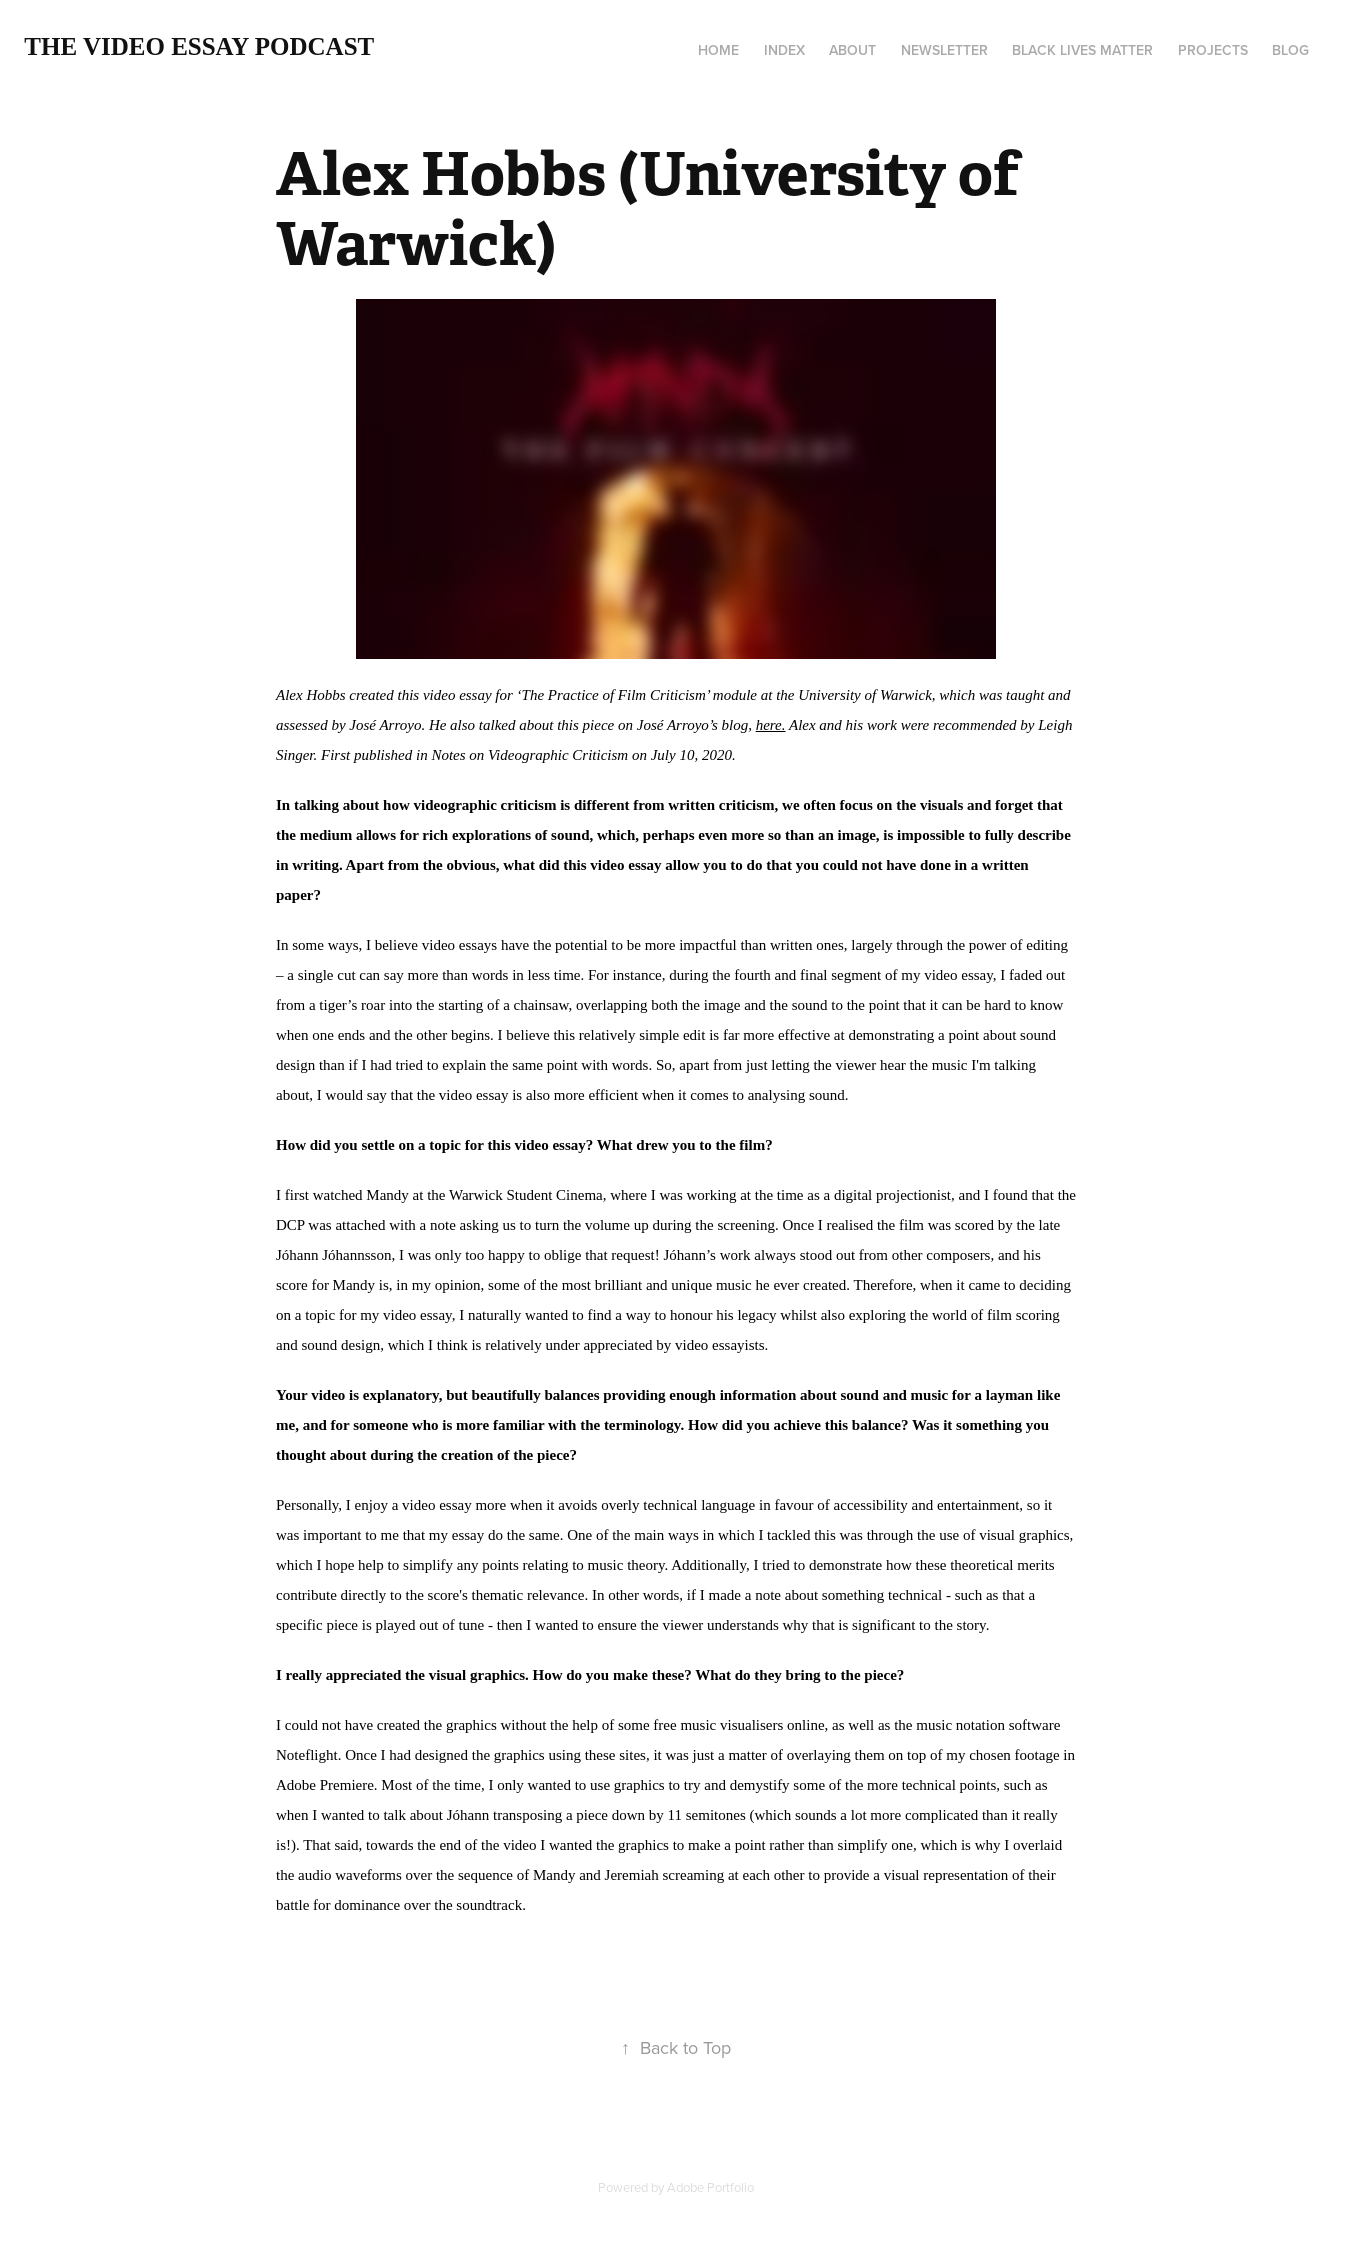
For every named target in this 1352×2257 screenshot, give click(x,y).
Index (784, 50)
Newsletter (944, 50)
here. (771, 725)
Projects (1213, 50)
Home (718, 50)
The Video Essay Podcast (199, 46)
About (852, 50)
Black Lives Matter (1082, 50)
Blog (1290, 50)
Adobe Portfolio (710, 2187)
